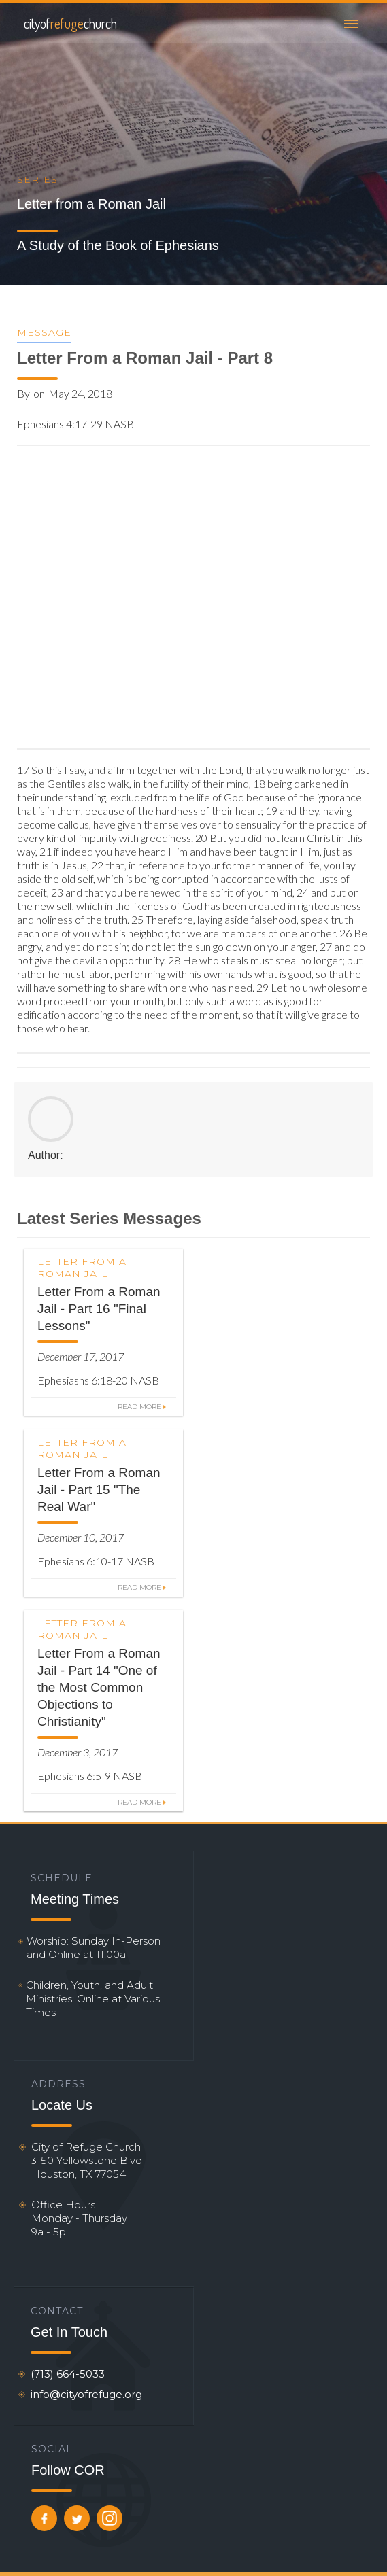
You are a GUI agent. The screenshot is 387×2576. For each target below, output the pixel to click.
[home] (67, 23)
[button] (351, 23)
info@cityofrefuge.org (86, 2394)
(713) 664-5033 (68, 2373)
